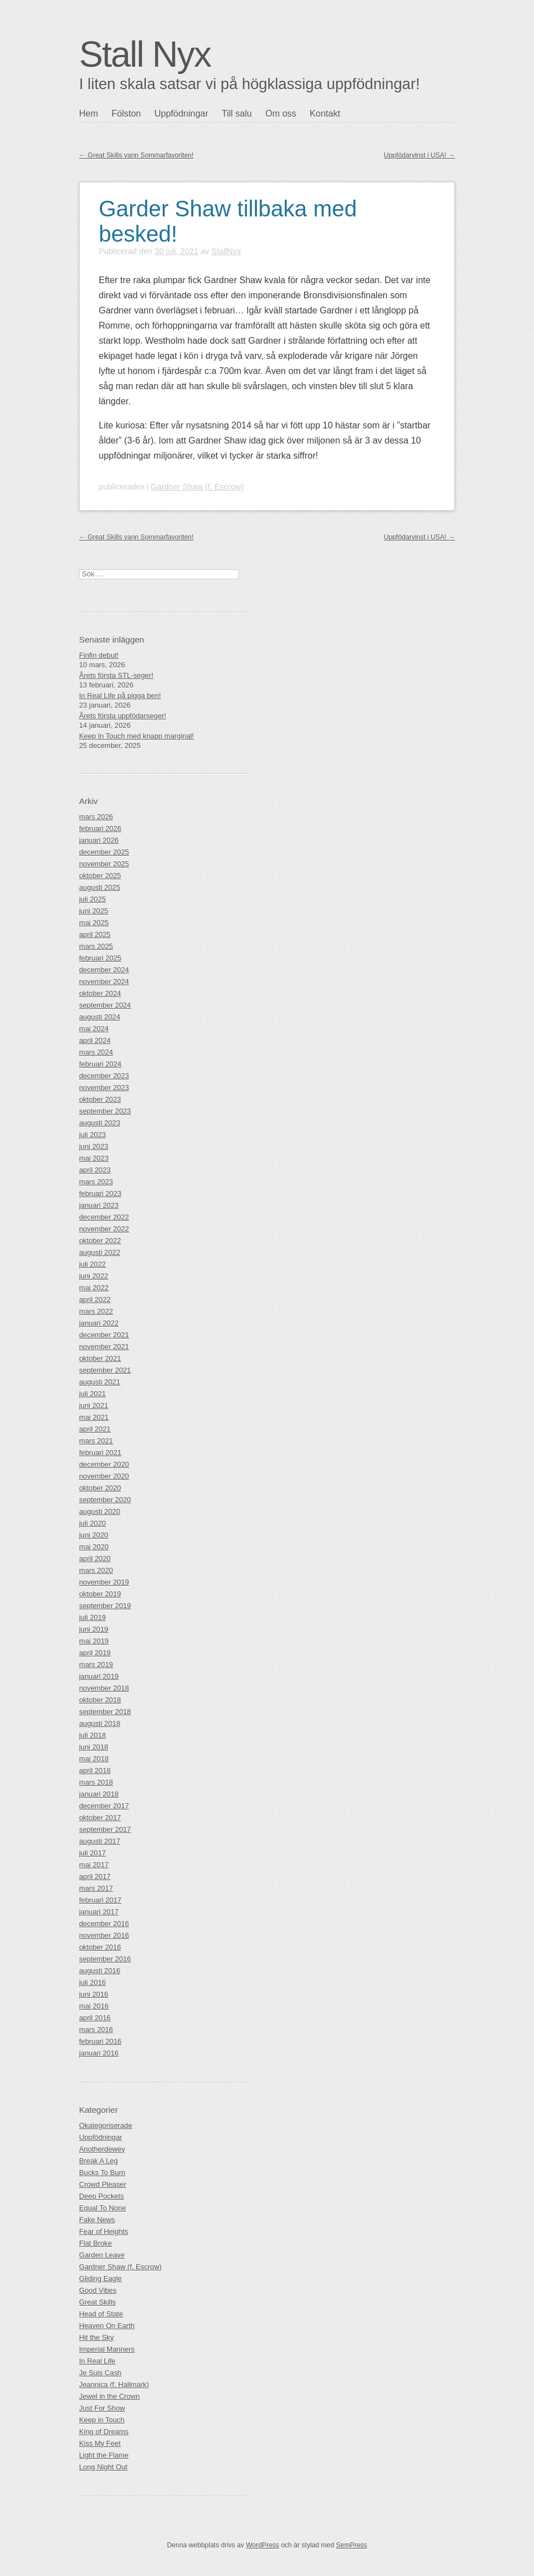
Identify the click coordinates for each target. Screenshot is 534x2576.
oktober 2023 (100, 1099)
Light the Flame (103, 2455)
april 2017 (95, 1876)
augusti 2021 (99, 1382)
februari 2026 (100, 828)
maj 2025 (94, 922)
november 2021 (104, 1346)
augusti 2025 (99, 887)
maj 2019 (94, 1641)
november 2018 (104, 1688)
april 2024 (95, 1040)
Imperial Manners (107, 2349)
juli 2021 (92, 1393)
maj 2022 (94, 1288)
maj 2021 (94, 1417)
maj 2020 (94, 1547)
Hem (88, 113)
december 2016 (104, 1923)
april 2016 (95, 2018)
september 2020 (105, 1499)
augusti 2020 (99, 1511)
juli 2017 (92, 1853)
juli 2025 (92, 899)
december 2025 (104, 852)
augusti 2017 (99, 1841)
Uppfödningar (181, 113)
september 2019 (105, 1605)
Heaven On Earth (107, 2325)
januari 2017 (98, 1912)
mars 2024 (96, 1052)
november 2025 (104, 864)
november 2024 (104, 981)
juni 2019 (93, 1629)
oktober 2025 (100, 875)
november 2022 (104, 1229)
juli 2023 (92, 1134)
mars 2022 (96, 1311)
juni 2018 (93, 1747)
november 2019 (104, 1582)
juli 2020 (92, 1523)
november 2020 (104, 1476)
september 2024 (105, 1005)
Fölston (126, 113)
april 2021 (95, 1429)
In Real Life (97, 2361)
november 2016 (104, 1935)
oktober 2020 (100, 1488)
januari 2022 (98, 1323)
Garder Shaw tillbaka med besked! (228, 221)
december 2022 (104, 1217)
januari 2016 (98, 2053)
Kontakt (325, 113)
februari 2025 (100, 958)
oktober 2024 (100, 993)
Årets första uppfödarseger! (122, 716)
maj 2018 (94, 1759)
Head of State (101, 2314)
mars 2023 (96, 1182)
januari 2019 (98, 1676)
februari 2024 (100, 1064)
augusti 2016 (99, 1970)
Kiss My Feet (100, 2443)
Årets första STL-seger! (116, 675)
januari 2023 (98, 1205)
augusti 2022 (99, 1252)
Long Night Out (103, 2467)
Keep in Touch (102, 2420)
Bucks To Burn (102, 2172)
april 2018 (95, 1770)
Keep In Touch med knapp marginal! (136, 736)
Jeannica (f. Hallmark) (114, 2384)
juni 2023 (93, 1146)
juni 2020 (93, 1535)
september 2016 (105, 1959)
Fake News (97, 2219)
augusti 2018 (99, 1723)
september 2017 (105, 1829)
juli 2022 (92, 1264)
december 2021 (104, 1335)
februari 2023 (100, 1193)
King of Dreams (103, 2431)
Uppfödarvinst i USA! (419, 155)
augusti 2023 (99, 1123)
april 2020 (95, 1558)
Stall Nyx (145, 54)
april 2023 (95, 1170)
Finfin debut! (98, 655)
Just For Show (102, 2408)
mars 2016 (96, 2029)
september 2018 (105, 1711)
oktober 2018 (100, 1700)
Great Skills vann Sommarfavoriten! (136, 155)
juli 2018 (92, 1735)
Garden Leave (102, 2255)
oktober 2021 (100, 1358)
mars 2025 (96, 946)
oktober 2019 (100, 1594)
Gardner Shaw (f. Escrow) (197, 486)
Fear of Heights (103, 2231)
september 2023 (105, 1111)
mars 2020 (96, 1570)
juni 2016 (93, 1994)
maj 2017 (94, 1865)
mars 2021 (96, 1441)
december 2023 (104, 1076)
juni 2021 (93, 1405)
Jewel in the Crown (109, 2396)
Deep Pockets (101, 2196)
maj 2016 (94, 2006)
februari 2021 (100, 1452)
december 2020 (104, 1464)
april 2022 (95, 1299)
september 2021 (105, 1370)
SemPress (351, 2545)
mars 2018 (96, 1782)
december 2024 (104, 970)
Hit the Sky (96, 2337)
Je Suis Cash (100, 2373)
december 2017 (104, 1806)
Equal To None (102, 2208)
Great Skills (97, 2302)
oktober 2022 (100, 1240)
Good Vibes (98, 2290)
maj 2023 (94, 1158)
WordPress (262, 2545)
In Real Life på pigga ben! (120, 695)
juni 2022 (93, 1276)
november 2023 (104, 1087)
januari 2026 (98, 840)
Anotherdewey (102, 2149)
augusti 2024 (99, 1017)
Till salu (237, 113)
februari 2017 (100, 1900)
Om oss (280, 113)
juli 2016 (92, 1982)
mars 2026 (96, 816)
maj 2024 (94, 1028)
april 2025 (95, 934)
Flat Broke (95, 2243)
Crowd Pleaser (102, 2184)
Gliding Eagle (100, 2278)
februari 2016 (100, 2041)
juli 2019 (92, 1617)
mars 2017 (96, 1888)
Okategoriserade (105, 2125)
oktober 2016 (100, 1947)
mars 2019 (96, 1664)
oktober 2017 (100, 1817)
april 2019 (95, 1653)
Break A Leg (98, 2161)
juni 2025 (93, 911)
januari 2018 (98, 1794)
